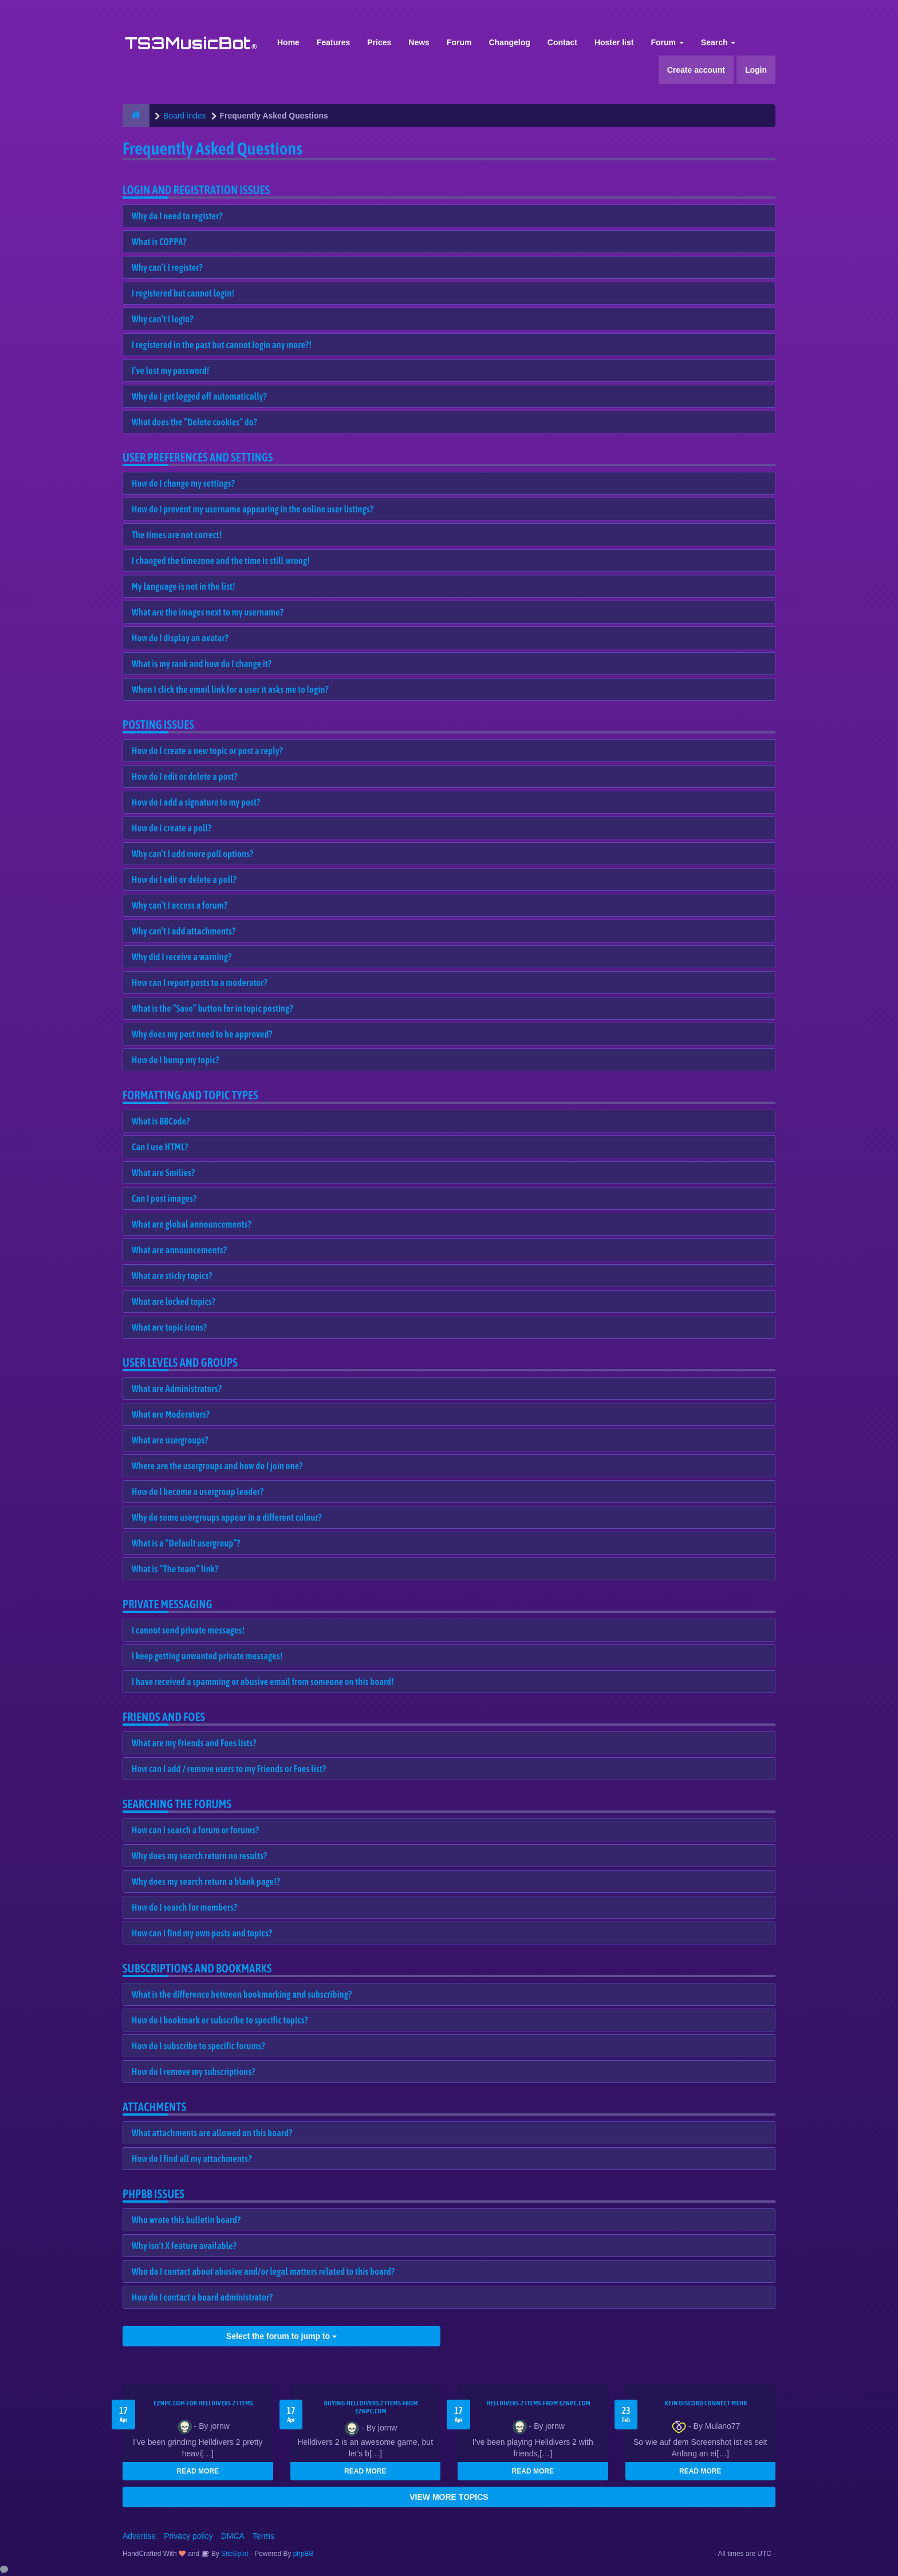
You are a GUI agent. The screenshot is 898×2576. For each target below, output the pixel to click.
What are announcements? (179, 1250)
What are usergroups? (170, 1440)
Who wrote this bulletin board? (186, 2220)
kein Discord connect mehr (706, 2403)
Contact (562, 42)
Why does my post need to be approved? (202, 1034)
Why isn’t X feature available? (184, 2245)
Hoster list (613, 42)
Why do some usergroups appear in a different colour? (227, 1517)
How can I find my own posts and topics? (202, 1933)
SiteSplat (234, 2554)
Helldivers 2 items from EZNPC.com (538, 2403)
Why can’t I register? (167, 267)
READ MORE (198, 2471)
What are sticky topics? (172, 1276)
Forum (459, 42)
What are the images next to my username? (207, 612)
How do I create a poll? (171, 828)
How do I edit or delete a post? (185, 776)
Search (718, 42)
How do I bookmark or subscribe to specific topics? (220, 2020)
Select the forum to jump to (281, 2336)
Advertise (139, 2536)
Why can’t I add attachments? (183, 931)
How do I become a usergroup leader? (197, 1491)
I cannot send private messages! (188, 1630)
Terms (263, 2536)
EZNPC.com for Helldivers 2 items (203, 2403)
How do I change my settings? (183, 483)
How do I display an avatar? (180, 638)
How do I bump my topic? (175, 1060)
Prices (379, 42)
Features (333, 42)
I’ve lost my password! (171, 370)
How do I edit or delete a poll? (184, 879)
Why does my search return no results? (199, 1856)
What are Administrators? (177, 1388)
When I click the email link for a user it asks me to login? (230, 689)
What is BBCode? (161, 1121)
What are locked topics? (173, 1301)
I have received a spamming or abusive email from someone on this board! (263, 1681)
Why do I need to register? (177, 216)
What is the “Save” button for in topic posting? (212, 1008)
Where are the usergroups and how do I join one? (217, 1466)
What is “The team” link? (175, 1569)
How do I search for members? (184, 1907)
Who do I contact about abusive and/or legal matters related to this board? (263, 2271)
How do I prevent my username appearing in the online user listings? (252, 509)
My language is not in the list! (183, 586)
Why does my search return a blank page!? (206, 1881)
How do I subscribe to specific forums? (198, 2046)
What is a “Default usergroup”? (186, 1543)
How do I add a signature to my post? (196, 802)
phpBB (303, 2554)
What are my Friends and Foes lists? (194, 1743)
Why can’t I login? (163, 319)
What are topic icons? (169, 1327)
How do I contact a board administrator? (202, 2297)
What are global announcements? (191, 1224)
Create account (696, 69)
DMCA (233, 2536)
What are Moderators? (171, 1414)
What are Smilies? (163, 1172)
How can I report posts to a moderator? (199, 982)
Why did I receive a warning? (181, 957)
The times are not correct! (177, 535)
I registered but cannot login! (183, 293)
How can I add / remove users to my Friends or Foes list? (229, 1769)
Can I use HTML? (160, 1147)
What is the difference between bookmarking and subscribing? (242, 1994)
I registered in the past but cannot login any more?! (222, 345)
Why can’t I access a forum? (179, 905)
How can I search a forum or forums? (195, 1830)
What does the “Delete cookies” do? (194, 422)
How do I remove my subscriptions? (193, 2071)
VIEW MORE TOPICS (448, 2497)
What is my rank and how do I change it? (201, 663)
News (419, 42)
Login (756, 69)
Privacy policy (188, 2536)
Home (288, 42)
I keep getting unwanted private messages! (207, 1656)
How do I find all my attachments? (192, 2158)
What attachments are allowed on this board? (212, 2133)
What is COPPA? (159, 241)
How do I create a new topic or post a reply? (207, 750)
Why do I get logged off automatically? (199, 396)
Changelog (509, 42)
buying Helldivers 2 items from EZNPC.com (371, 2407)
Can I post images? (164, 1198)
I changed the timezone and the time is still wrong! (221, 560)
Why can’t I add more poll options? (193, 854)
